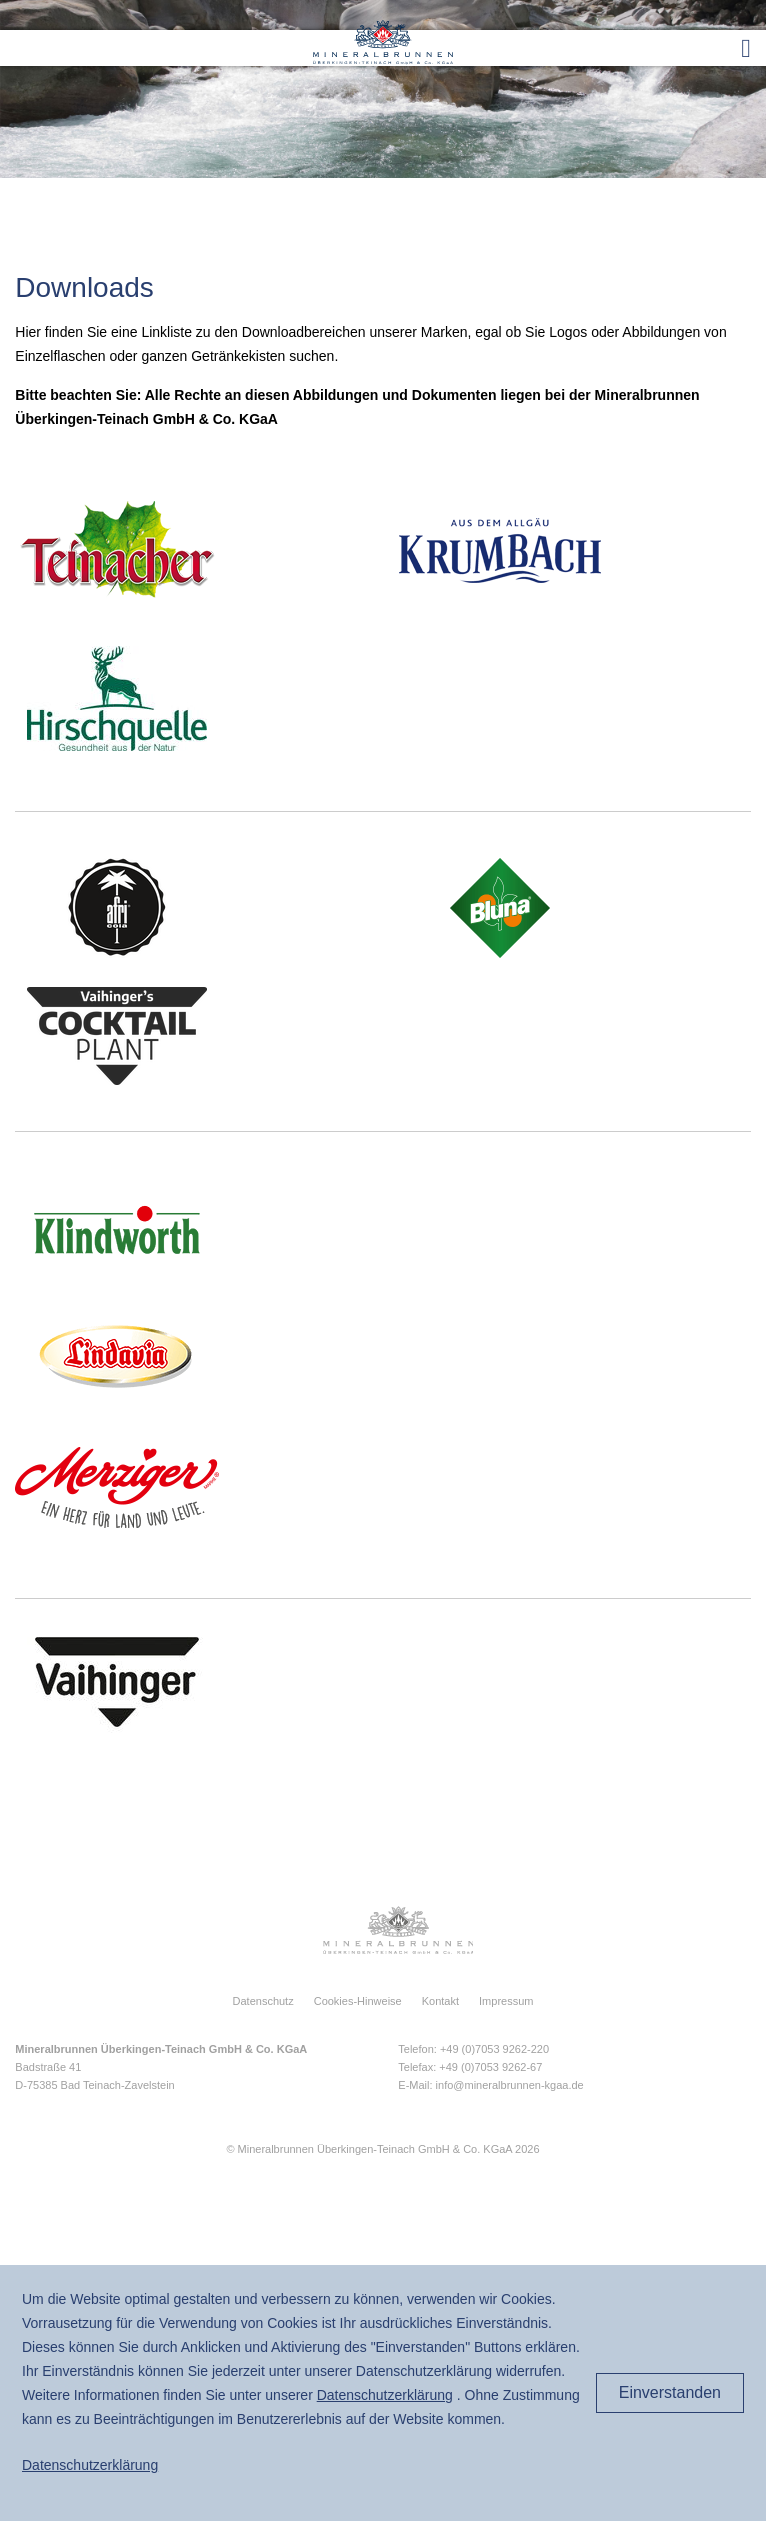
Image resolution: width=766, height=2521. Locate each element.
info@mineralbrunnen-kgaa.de (510, 2085)
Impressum (506, 2001)
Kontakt (440, 2001)
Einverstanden (670, 2392)
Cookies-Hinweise (358, 2001)
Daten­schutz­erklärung (385, 2395)
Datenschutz (263, 2001)
